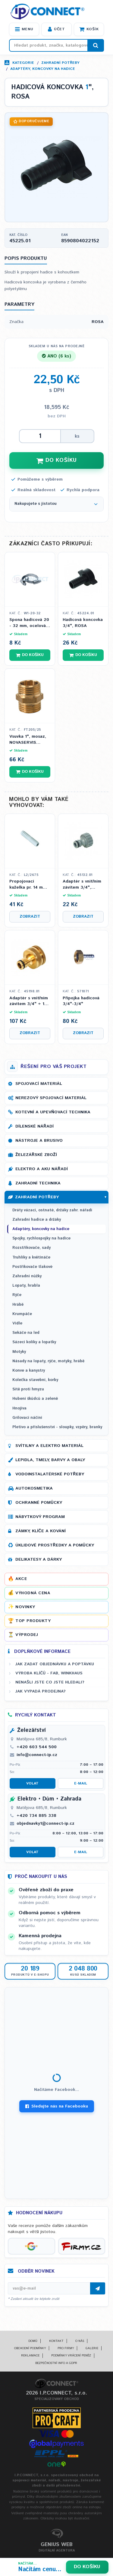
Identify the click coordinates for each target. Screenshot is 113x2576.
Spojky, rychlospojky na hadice (41, 1238)
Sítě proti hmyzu (28, 1389)
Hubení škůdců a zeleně (35, 1399)
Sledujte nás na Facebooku (56, 2106)
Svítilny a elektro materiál (49, 1446)
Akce (21, 1579)
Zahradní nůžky (27, 1276)
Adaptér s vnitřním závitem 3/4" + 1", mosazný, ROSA (28, 1001)
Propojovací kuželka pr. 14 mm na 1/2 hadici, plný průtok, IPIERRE (28, 884)
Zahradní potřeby (60, 62)
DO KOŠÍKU (56, 460)
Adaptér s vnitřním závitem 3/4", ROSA (82, 884)
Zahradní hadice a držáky (36, 1220)
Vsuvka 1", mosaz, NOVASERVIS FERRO (27, 740)
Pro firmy (66, 2348)
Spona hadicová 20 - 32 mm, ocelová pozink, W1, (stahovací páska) (29, 623)
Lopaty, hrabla (26, 1285)
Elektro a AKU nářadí (41, 1169)
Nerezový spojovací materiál (50, 1098)
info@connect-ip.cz (37, 1755)
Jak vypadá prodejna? (40, 1691)
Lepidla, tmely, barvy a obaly (50, 1460)
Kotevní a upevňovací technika (52, 1112)
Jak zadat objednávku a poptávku (54, 1664)
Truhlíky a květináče (31, 1257)
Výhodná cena (32, 1593)
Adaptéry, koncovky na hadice (42, 68)
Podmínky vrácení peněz (71, 2355)
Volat (32, 1783)
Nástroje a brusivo (39, 1141)
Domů (32, 2341)
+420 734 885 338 (36, 1816)
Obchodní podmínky (30, 2348)
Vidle (17, 1323)
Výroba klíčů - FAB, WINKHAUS (49, 1673)
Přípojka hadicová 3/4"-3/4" (81, 1001)
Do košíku (87, 2566)
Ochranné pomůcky (38, 1503)
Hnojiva (19, 1408)
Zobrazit (30, 916)
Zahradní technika (38, 1183)
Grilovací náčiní (27, 1418)
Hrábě (18, 1305)
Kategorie (23, 62)
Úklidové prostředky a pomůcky (54, 1545)
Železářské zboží (36, 1155)
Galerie (92, 2348)
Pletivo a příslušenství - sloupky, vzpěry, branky (57, 1427)
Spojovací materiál (38, 1084)
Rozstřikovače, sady (31, 1248)
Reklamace (30, 2355)
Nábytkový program (40, 1517)
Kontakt (56, 2341)
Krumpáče (22, 1314)
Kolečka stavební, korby (35, 1380)
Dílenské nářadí (34, 1126)
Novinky (25, 1607)
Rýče (16, 1295)
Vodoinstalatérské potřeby (49, 1474)
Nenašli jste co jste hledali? (49, 1682)
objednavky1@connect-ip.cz (45, 1823)
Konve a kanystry (28, 1370)
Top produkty (33, 1621)
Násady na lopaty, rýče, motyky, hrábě (48, 1361)
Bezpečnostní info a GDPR (56, 2363)
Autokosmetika (34, 1488)
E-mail (80, 1783)
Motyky (19, 1352)
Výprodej (26, 1635)
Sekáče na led (25, 1333)
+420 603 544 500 (37, 1747)
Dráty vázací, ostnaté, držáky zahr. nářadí (52, 1210)
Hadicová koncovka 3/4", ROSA (83, 623)
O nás (79, 2341)
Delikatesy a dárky (38, 1559)
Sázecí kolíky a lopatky (34, 1342)
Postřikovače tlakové (32, 1267)
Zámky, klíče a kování (40, 1531)
